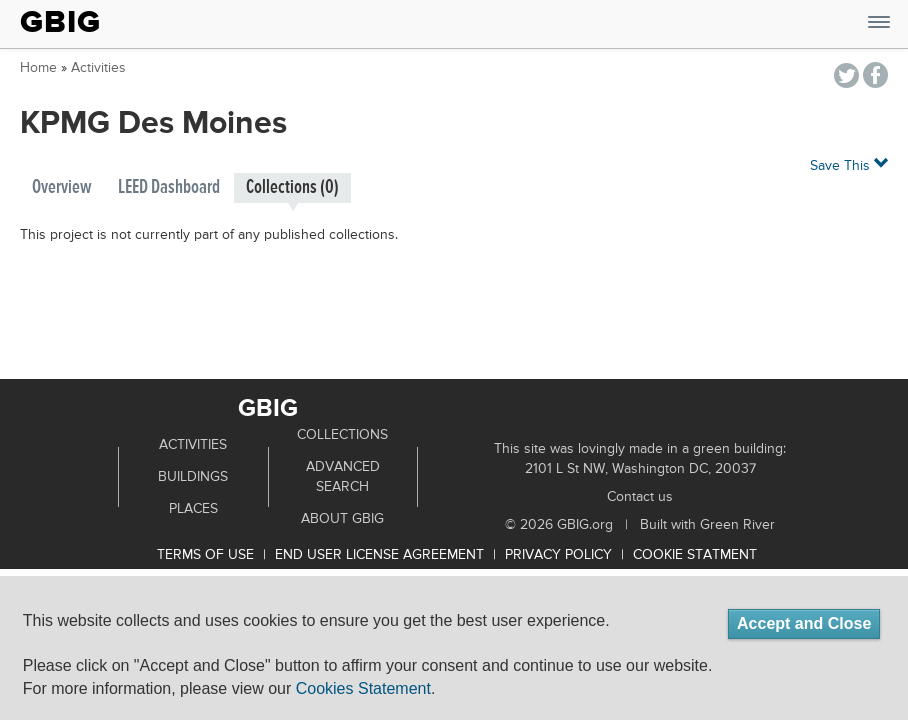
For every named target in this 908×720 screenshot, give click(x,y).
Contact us (640, 497)
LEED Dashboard (169, 187)
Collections (342, 435)
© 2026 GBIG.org (559, 525)
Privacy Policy (558, 555)
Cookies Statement (363, 688)
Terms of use (205, 555)
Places (193, 509)
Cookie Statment (695, 555)
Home (38, 68)
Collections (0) (292, 187)
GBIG (60, 22)
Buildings (193, 477)
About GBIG (342, 519)
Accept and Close (804, 623)
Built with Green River (707, 525)
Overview (62, 187)
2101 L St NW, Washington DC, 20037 (640, 469)
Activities (98, 68)
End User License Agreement (379, 555)
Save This (849, 164)
